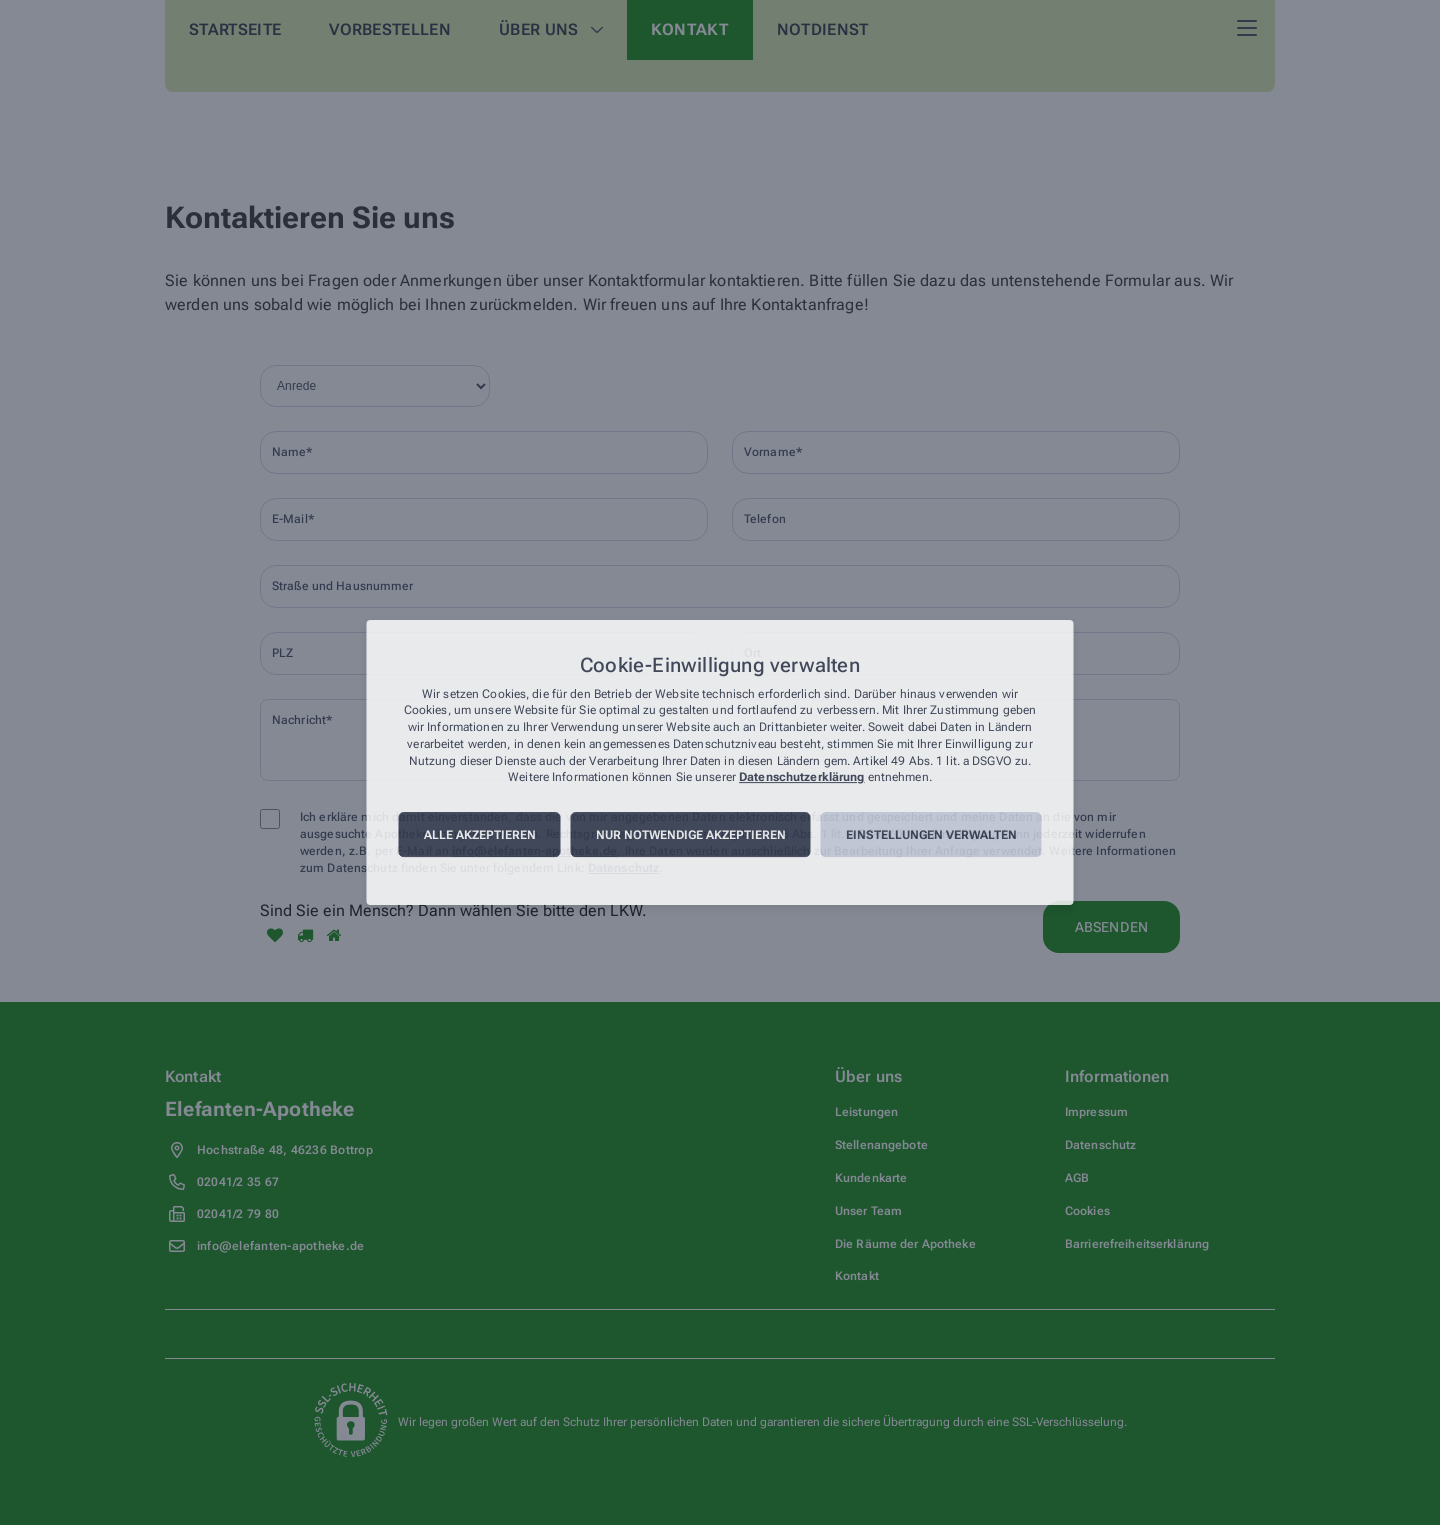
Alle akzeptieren (480, 835)
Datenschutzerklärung (801, 778)
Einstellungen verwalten (931, 835)
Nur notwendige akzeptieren (691, 835)
